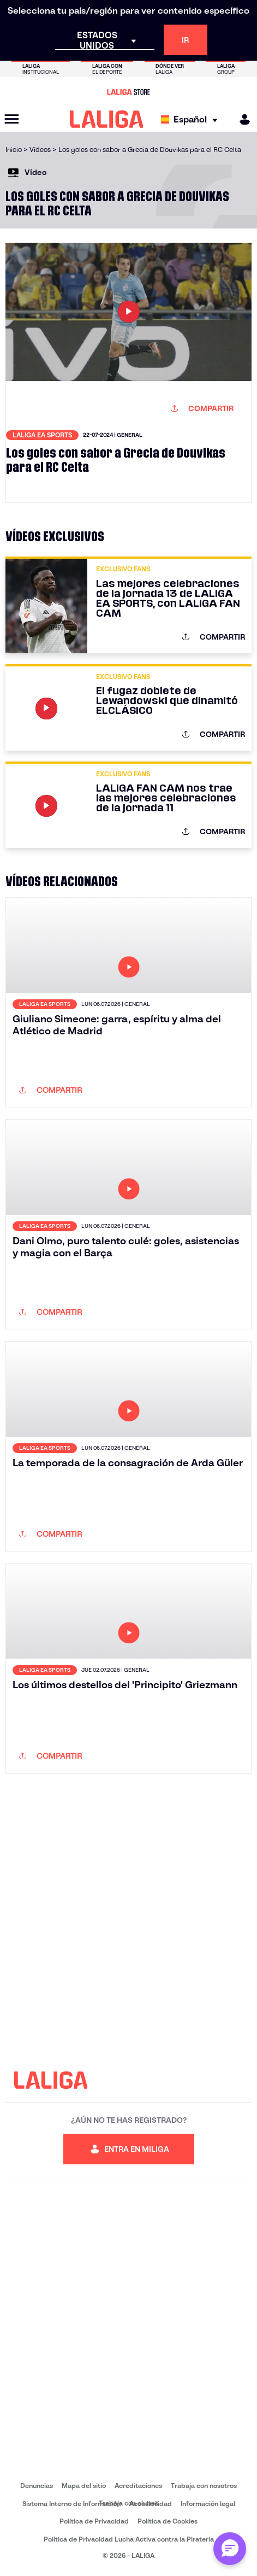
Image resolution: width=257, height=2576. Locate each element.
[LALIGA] (107, 119)
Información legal (208, 2503)
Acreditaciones (138, 2485)
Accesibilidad (150, 2503)
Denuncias (36, 2485)
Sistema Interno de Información (71, 2503)
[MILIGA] (241, 119)
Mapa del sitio (84, 2485)
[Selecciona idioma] (192, 119)
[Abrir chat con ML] (229, 2548)
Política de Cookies (168, 2521)
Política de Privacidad (94, 2521)
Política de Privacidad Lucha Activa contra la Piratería (129, 2539)
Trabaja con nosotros (204, 2485)
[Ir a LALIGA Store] (128, 91)
